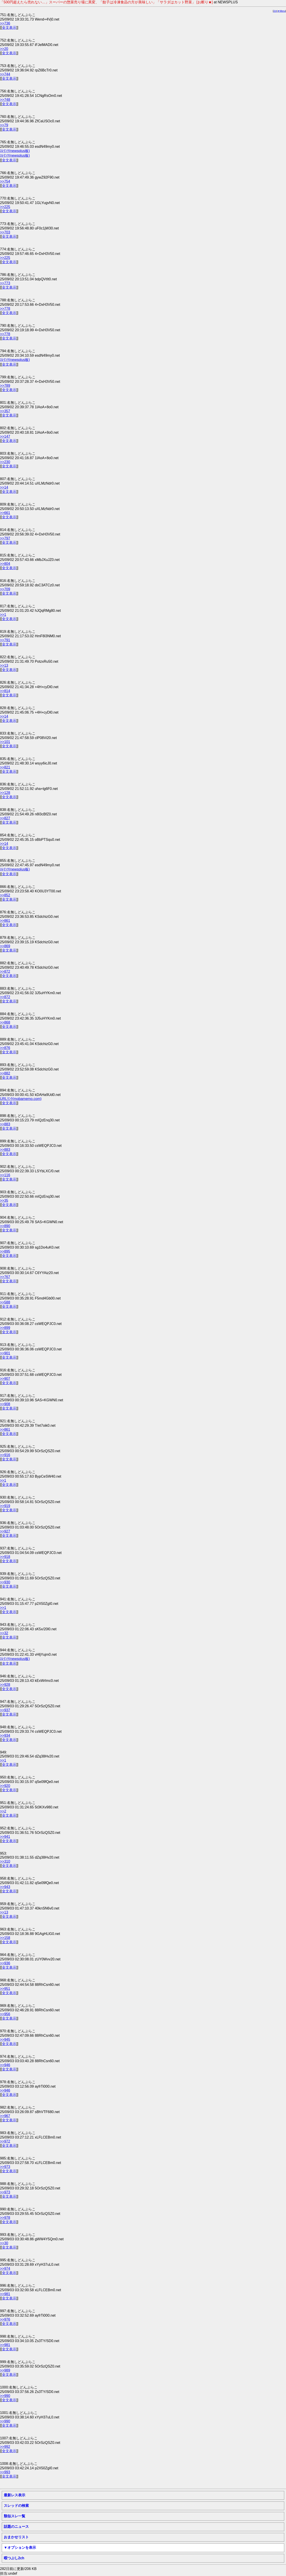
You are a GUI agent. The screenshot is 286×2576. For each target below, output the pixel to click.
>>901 (5, 1353)
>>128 (5, 793)
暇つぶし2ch (14, 2558)
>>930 (5, 1582)
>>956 (5, 2014)
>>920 (5, 1786)
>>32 (4, 1633)
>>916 (5, 1455)
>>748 (5, 100)
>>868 (5, 1022)
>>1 (3, 614)
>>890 (5, 1226)
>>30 (4, 2243)
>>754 (5, 181)
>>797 (5, 538)
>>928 (5, 1685)
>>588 (5, 1302)
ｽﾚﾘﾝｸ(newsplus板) (15, 151)
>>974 (5, 2268)
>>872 (5, 971)
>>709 (5, 589)
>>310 (5, 1861)
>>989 (5, 2370)
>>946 (5, 2065)
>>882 (5, 1073)
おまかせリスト (16, 2537)
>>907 (5, 1379)
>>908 (5, 1404)
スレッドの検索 (16, 2505)
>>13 (4, 665)
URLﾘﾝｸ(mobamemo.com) (21, 1099)
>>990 (5, 2396)
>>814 (5, 691)
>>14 (4, 487)
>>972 (5, 2141)
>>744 (5, 74)
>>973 (5, 2167)
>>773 (5, 283)
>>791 (5, 640)
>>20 (4, 49)
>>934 (5, 1735)
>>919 (5, 1506)
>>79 (4, 125)
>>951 (5, 1989)
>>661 (5, 513)
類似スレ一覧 (14, 2516)
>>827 (5, 818)
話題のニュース (16, 2526)
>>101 (5, 742)
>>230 (5, 462)
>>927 (5, 1531)
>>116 (5, 1175)
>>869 (5, 946)
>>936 (5, 1963)
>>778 (5, 308)
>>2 (3, 1811)
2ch (275, 11)
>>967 (5, 2116)
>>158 (5, 1938)
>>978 (5, 2218)
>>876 (5, 1048)
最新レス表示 (14, 2495)
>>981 (5, 2294)
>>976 (5, 2319)
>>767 (5, 1277)
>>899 (5, 1328)
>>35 (4, 1200)
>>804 (5, 564)
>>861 (5, 921)
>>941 (5, 1837)
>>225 (5, 207)
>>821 (5, 767)
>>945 (5, 2039)
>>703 (5, 232)
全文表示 (9, 27)
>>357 (5, 411)
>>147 (5, 436)
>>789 (5, 385)
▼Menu (281, 11)
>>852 (5, 895)
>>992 (5, 2447)
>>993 (5, 2472)
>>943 (5, 1887)
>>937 (5, 1710)
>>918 (5, 1557)
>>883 (5, 1124)
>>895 (5, 1251)
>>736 (5, 23)
